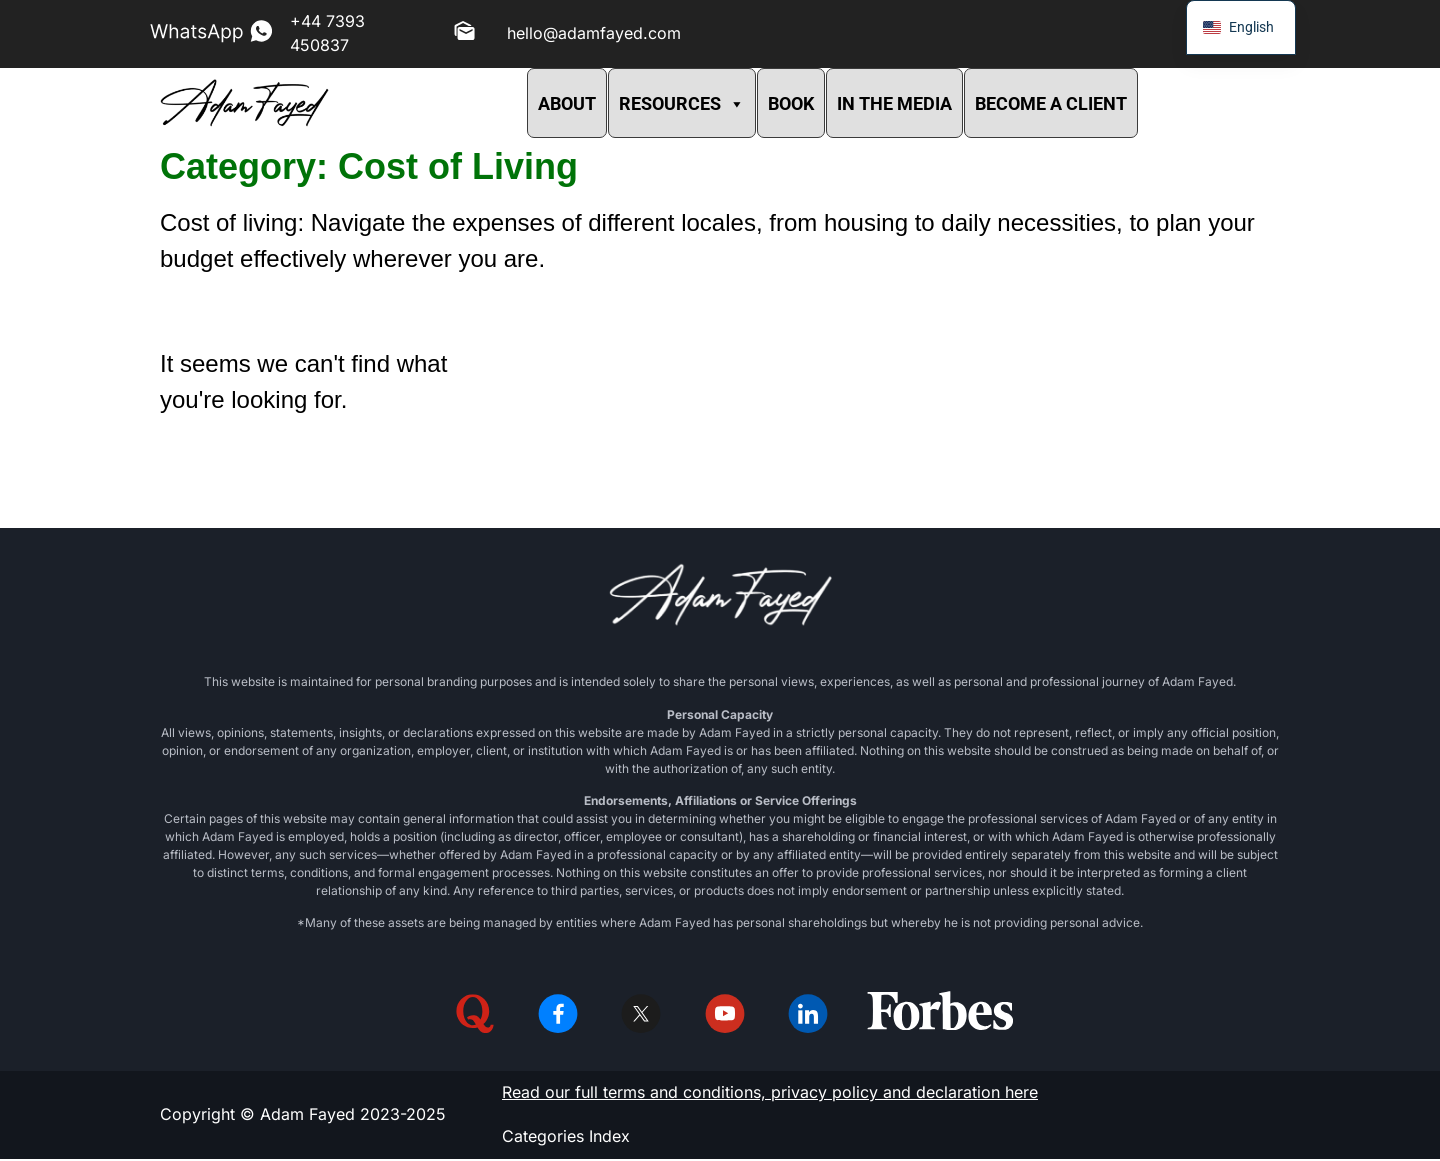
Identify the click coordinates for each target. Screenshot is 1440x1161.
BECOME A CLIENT (1051, 103)
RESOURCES (682, 103)
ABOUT (567, 103)
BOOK (791, 103)
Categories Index (566, 1138)
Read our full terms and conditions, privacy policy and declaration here (770, 1094)
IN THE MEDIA (894, 103)
